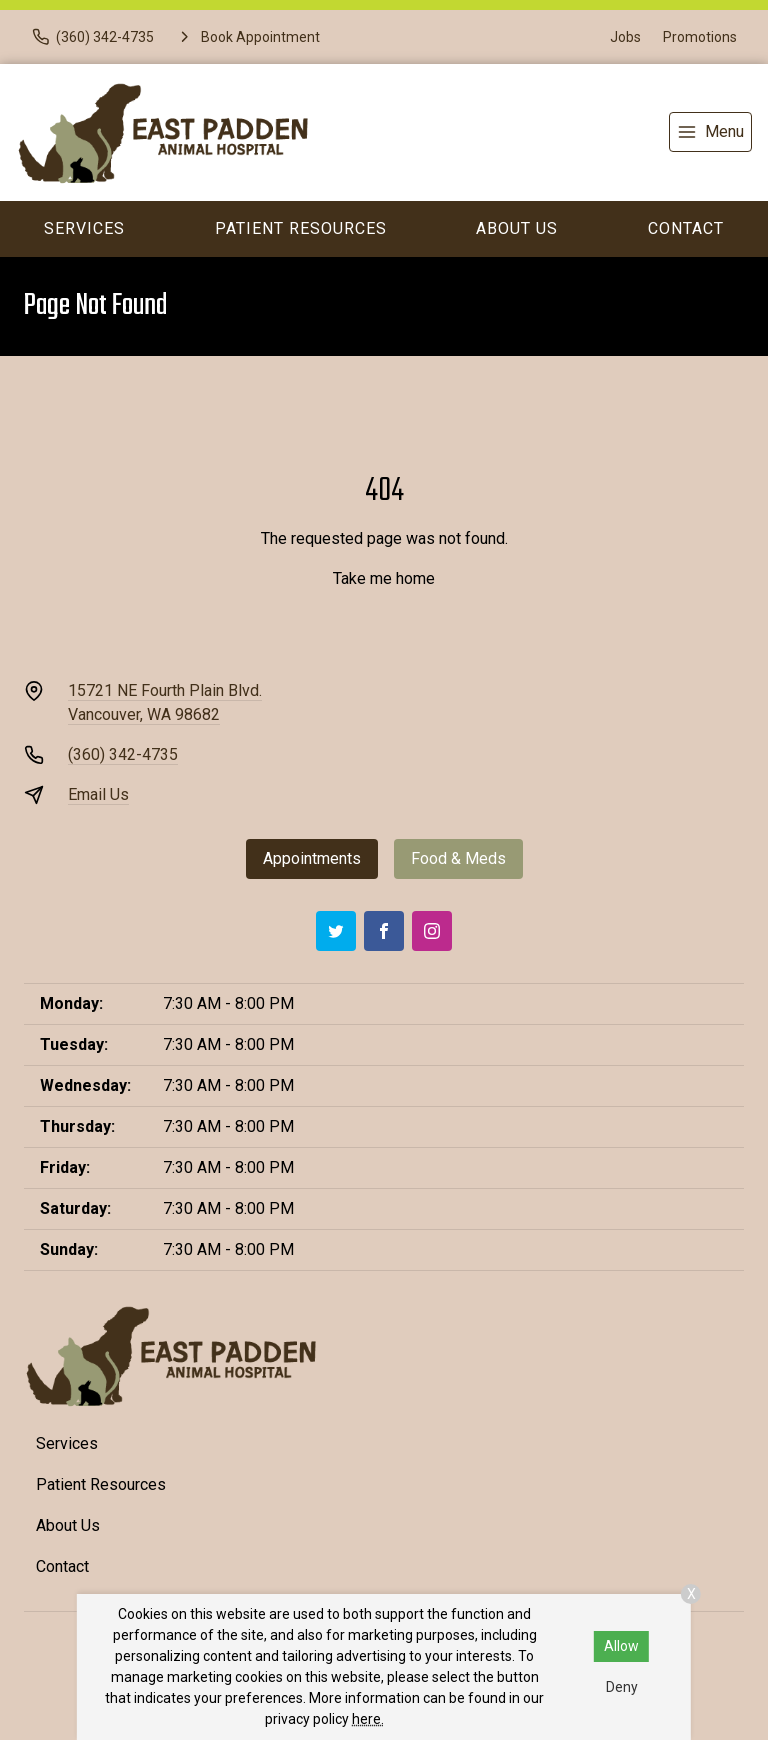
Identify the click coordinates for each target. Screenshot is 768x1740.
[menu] (710, 132)
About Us (517, 228)
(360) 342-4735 (123, 754)
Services (84, 228)
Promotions (700, 37)
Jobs (625, 37)
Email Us (98, 794)
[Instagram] (432, 931)
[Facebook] (384, 931)
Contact (686, 228)
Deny (622, 1687)
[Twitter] (336, 931)
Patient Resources (301, 228)
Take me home (384, 578)
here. (368, 1719)
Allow (621, 1646)
